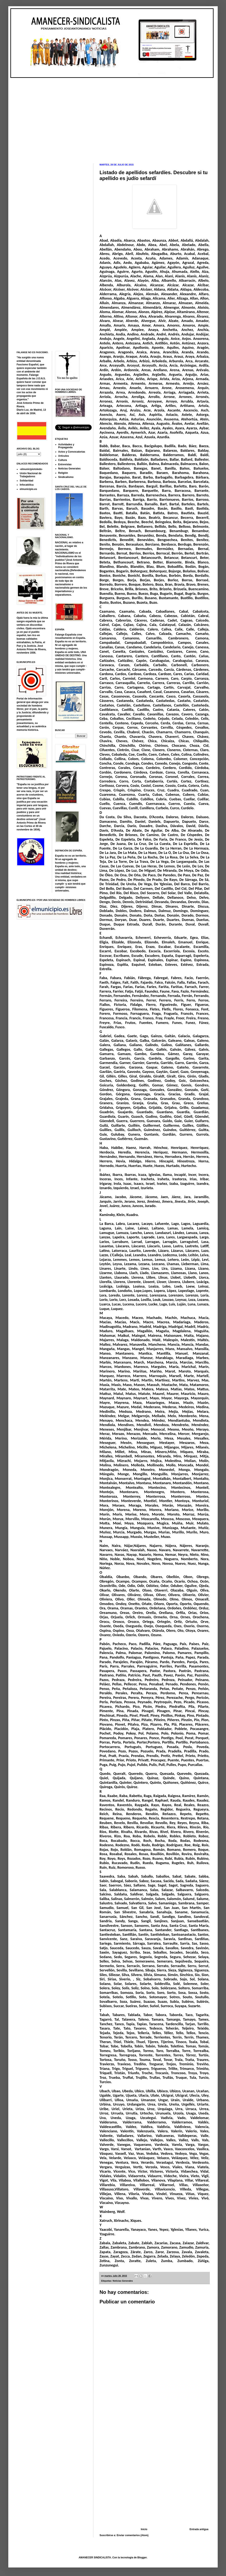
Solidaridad (26, 480)
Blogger (142, 2557)
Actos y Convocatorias (71, 451)
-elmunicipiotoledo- (31, 469)
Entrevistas (65, 464)
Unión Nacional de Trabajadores (30, 475)
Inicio (144, 2529)
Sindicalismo (66, 477)
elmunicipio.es (28, 489)
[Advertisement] (39, 117)
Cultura (62, 460)
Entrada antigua (199, 2529)
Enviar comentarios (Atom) (132, 2535)
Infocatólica (27, 484)
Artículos (63, 455)
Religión (63, 472)
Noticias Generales (123, 2281)
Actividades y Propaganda (66, 446)
